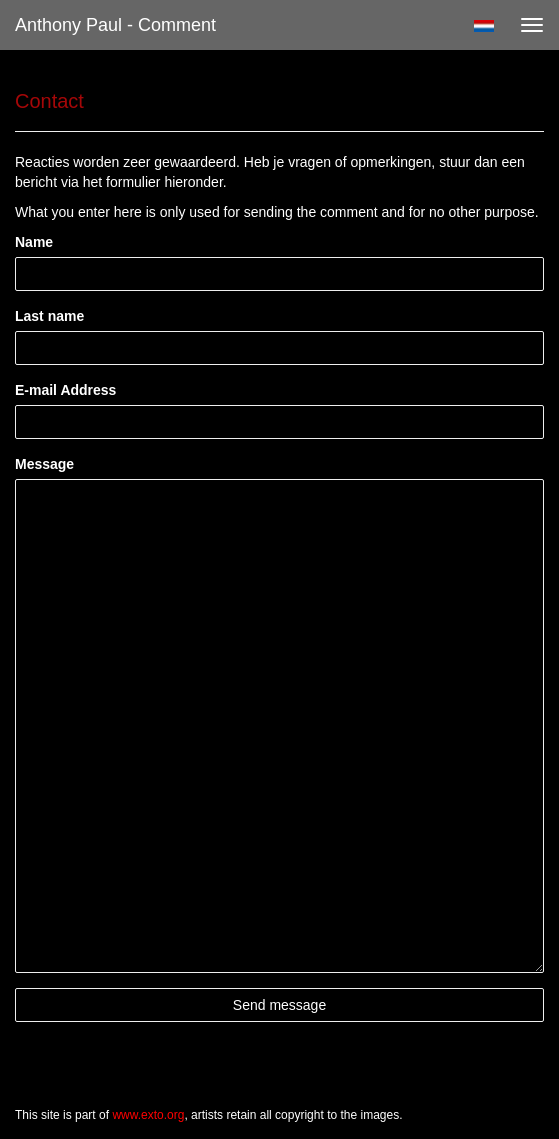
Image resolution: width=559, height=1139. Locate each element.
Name (34, 242)
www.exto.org (148, 1115)
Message (44, 464)
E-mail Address (65, 390)
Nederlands (483, 26)
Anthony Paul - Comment (115, 25)
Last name (49, 316)
